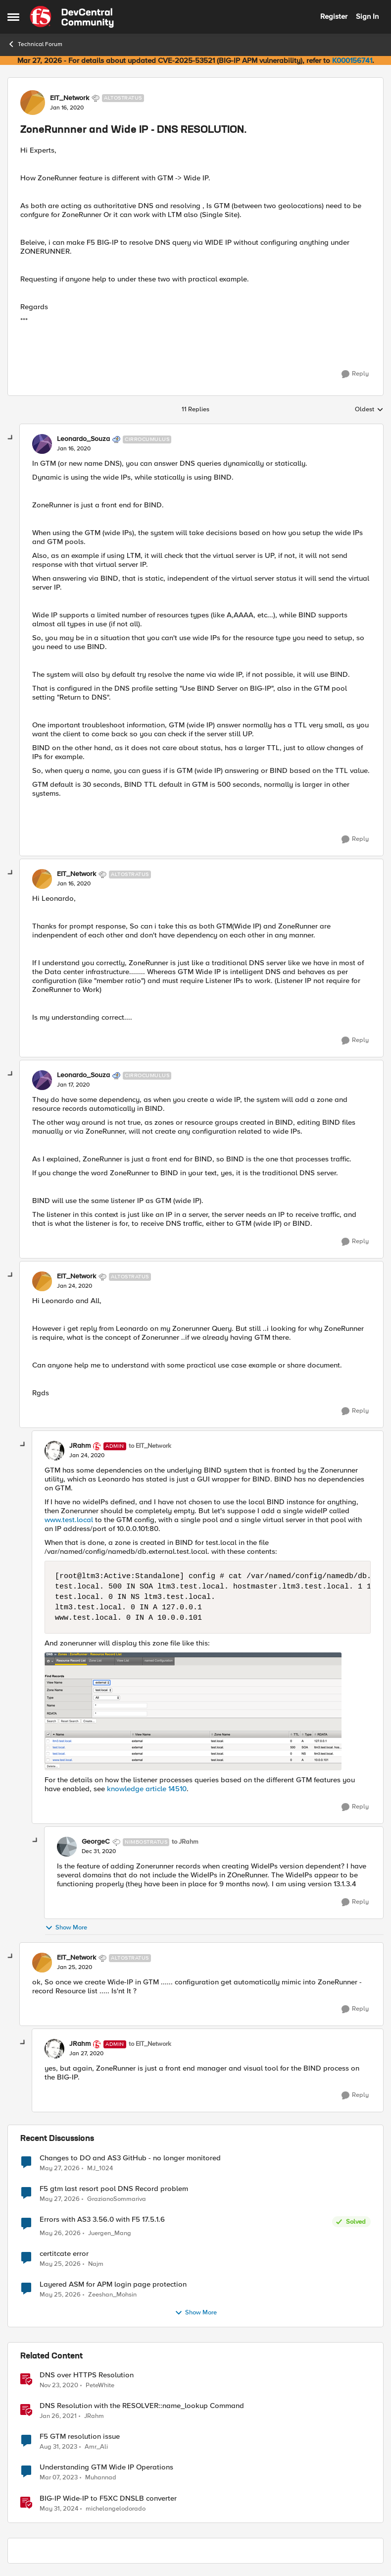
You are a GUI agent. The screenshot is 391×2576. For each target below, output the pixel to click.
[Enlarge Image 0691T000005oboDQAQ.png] (208, 1711)
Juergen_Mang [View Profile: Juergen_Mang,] (109, 2233)
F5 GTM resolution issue (80, 2436)
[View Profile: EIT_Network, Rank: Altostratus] (32, 102)
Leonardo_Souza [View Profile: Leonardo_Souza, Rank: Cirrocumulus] (83, 439)
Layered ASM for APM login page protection (113, 2284)
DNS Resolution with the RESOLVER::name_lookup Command (142, 2406)
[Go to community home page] (72, 17)
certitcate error (64, 2253)
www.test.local (69, 1519)
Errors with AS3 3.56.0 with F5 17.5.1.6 (102, 2219)
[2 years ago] (58, 2447)
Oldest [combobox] (369, 410)
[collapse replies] (11, 438)
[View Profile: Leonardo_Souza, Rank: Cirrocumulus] (42, 444)
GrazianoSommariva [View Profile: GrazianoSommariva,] (116, 2198)
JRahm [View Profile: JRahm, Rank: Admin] (80, 1446)
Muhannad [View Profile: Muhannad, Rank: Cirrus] (100, 2477)
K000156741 (352, 60)
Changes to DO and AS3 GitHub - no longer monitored (130, 2158)
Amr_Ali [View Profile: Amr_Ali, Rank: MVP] (96, 2447)
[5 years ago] (59, 2386)
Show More (66, 1927)
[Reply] (355, 374)
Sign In (367, 16)
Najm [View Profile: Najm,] (95, 2264)
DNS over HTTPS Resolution (87, 2375)
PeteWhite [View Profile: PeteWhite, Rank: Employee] (100, 2385)
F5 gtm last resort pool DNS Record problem (114, 2189)
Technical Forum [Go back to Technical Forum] (34, 44)
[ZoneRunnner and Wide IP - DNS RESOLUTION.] (74, 448)
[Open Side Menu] (13, 16)
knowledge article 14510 (147, 1788)
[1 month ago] (60, 2168)
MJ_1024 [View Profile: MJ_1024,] (100, 2168)
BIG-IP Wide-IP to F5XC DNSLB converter (108, 2498)
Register (333, 16)
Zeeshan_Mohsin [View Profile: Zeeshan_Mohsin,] (112, 2295)
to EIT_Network (150, 1446)
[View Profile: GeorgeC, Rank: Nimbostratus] (67, 1847)
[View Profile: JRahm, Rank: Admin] (54, 1451)
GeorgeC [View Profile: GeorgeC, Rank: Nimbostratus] (96, 1842)
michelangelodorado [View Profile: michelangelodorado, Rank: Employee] (116, 2508)
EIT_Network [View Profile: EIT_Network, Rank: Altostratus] (69, 98)
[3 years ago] (59, 2478)
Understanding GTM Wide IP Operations (106, 2467)
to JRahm (185, 1842)
